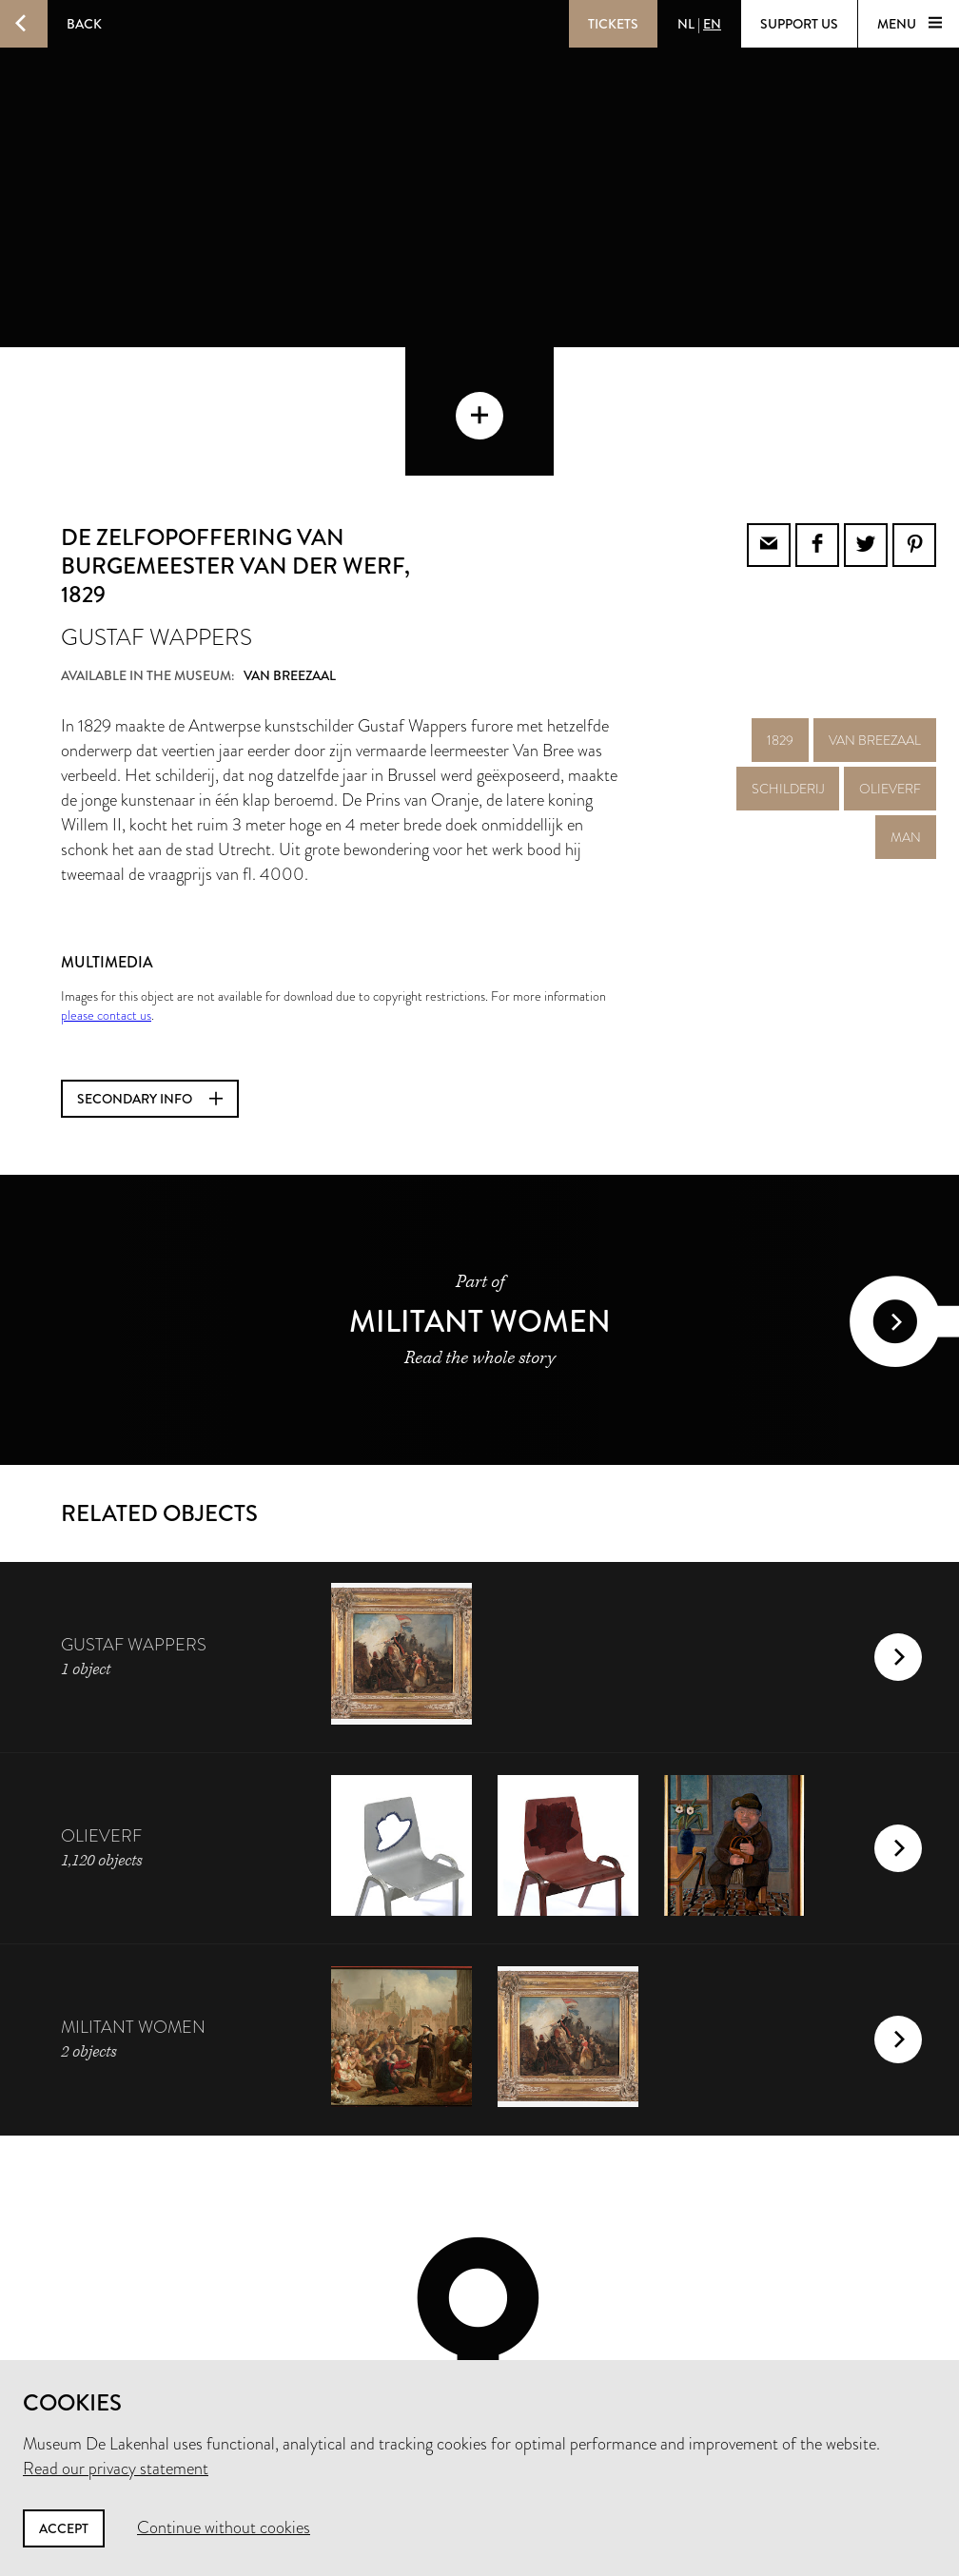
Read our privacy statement (115, 2468)
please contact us (106, 886)
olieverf (890, 660)
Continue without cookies (223, 2527)
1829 (780, 611)
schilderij (788, 660)
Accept (63, 2528)
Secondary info (150, 970)
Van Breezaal (875, 611)
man (905, 708)
